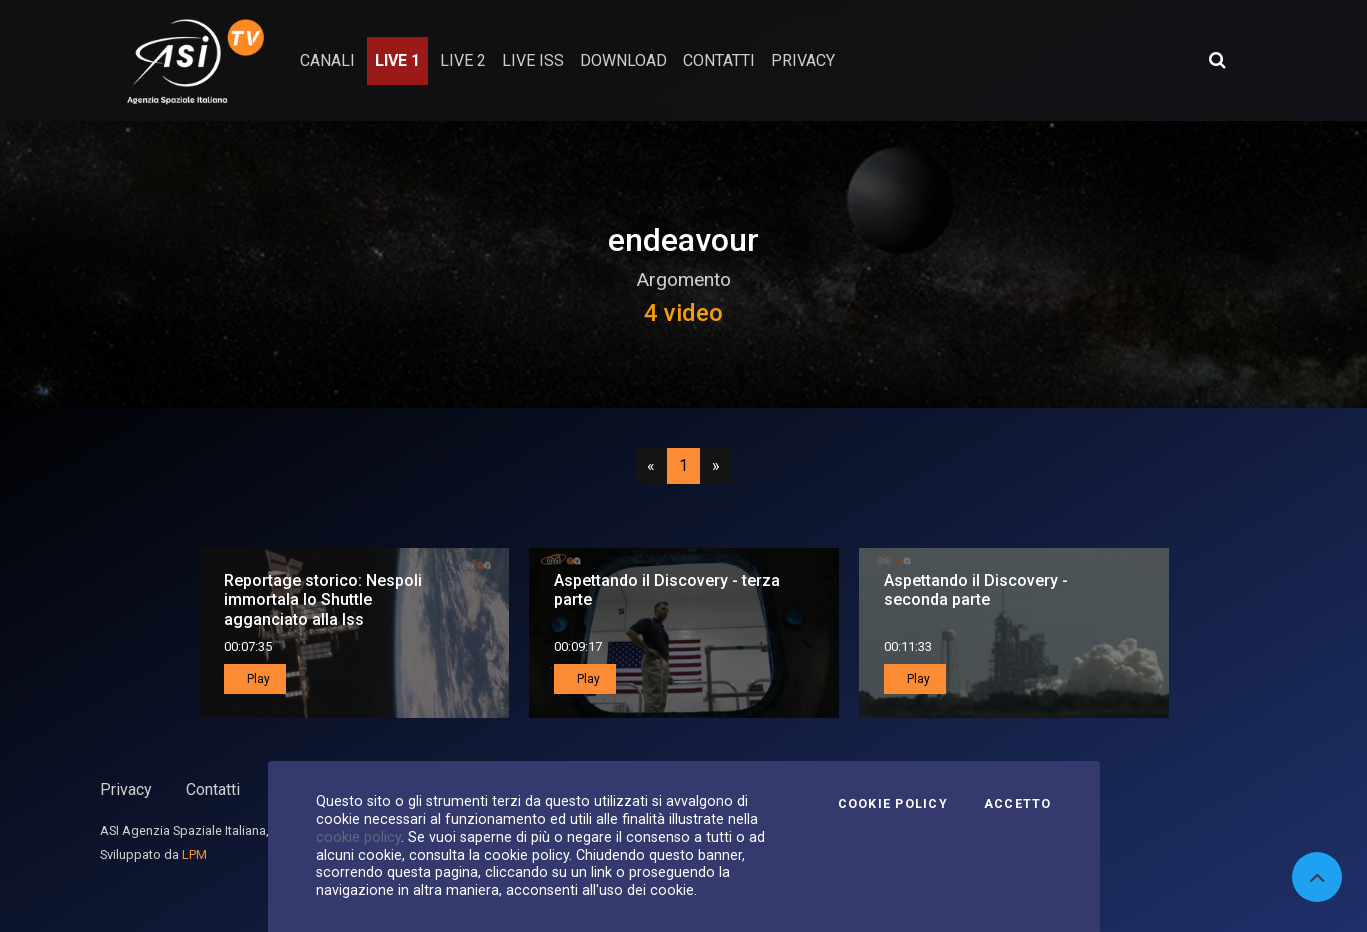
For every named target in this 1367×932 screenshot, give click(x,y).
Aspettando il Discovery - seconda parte (976, 590)
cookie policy (358, 837)
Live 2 (463, 60)
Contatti (213, 789)
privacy (803, 60)
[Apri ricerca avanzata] (1217, 60)
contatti (719, 60)
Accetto (1018, 804)
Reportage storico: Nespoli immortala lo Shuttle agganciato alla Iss (323, 599)
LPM (194, 854)
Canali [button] (327, 60)
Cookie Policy (893, 804)
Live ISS (533, 60)
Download (623, 60)
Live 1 (397, 60)
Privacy (126, 789)
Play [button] (257, 679)
